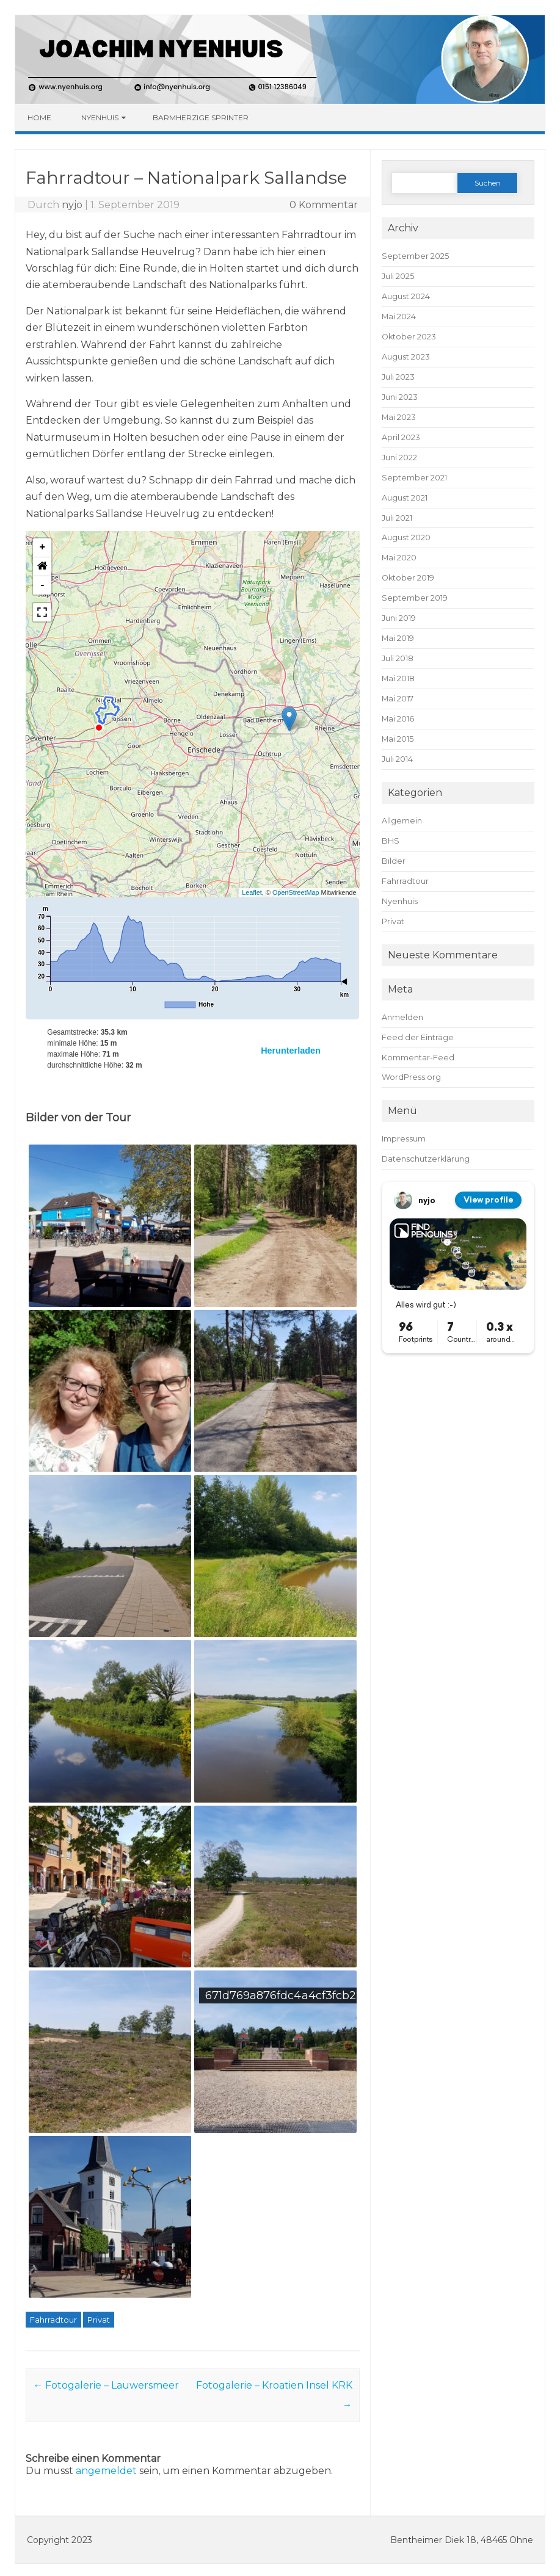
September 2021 (414, 477)
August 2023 (406, 356)
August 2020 (406, 537)
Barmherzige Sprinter (201, 117)
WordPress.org (411, 1077)
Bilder (393, 861)
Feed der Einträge (418, 1037)
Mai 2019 (398, 638)
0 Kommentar (323, 205)
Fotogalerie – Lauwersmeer (106, 2385)
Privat (98, 2320)
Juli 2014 (397, 759)
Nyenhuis (99, 117)
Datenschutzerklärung (426, 1158)
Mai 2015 (397, 738)
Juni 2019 (399, 618)
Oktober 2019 (408, 577)
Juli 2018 (397, 658)
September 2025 (415, 256)
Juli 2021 (397, 518)
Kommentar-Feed (418, 1057)
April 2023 (401, 437)
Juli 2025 (398, 276)
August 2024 (406, 296)
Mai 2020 (399, 557)
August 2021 (404, 497)
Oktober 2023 (409, 336)
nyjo (72, 205)
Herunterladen (291, 1050)
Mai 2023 (399, 417)
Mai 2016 (398, 718)
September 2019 (415, 597)
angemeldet (106, 2471)
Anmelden (402, 1017)
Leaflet (252, 892)
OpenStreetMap (295, 892)
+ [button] (42, 547)
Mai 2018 (398, 678)
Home (39, 117)
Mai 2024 (399, 316)
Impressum (404, 1138)
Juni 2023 (400, 397)
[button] (289, 718)
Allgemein (402, 820)
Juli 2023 (398, 377)
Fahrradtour (53, 2320)
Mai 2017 (397, 698)
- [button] (42, 585)
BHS (390, 840)
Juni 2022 (399, 457)
